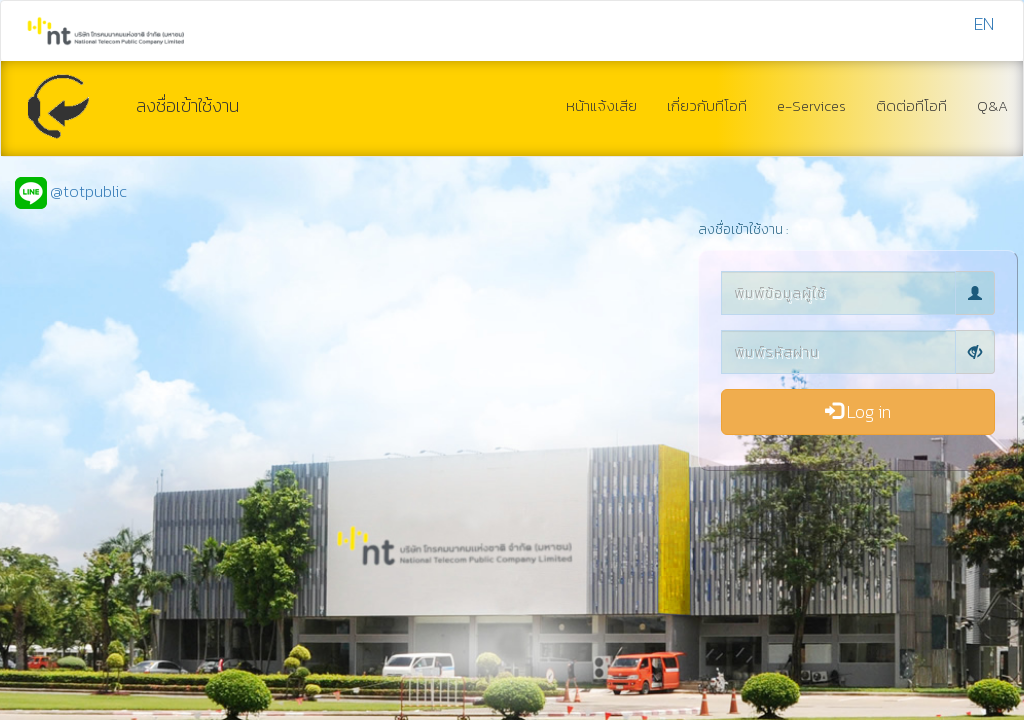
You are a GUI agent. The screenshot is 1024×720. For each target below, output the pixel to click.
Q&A (992, 105)
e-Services (811, 105)
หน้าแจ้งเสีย (601, 105)
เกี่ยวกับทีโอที (707, 105)
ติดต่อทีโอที (911, 105)
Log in (858, 411)
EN (984, 23)
